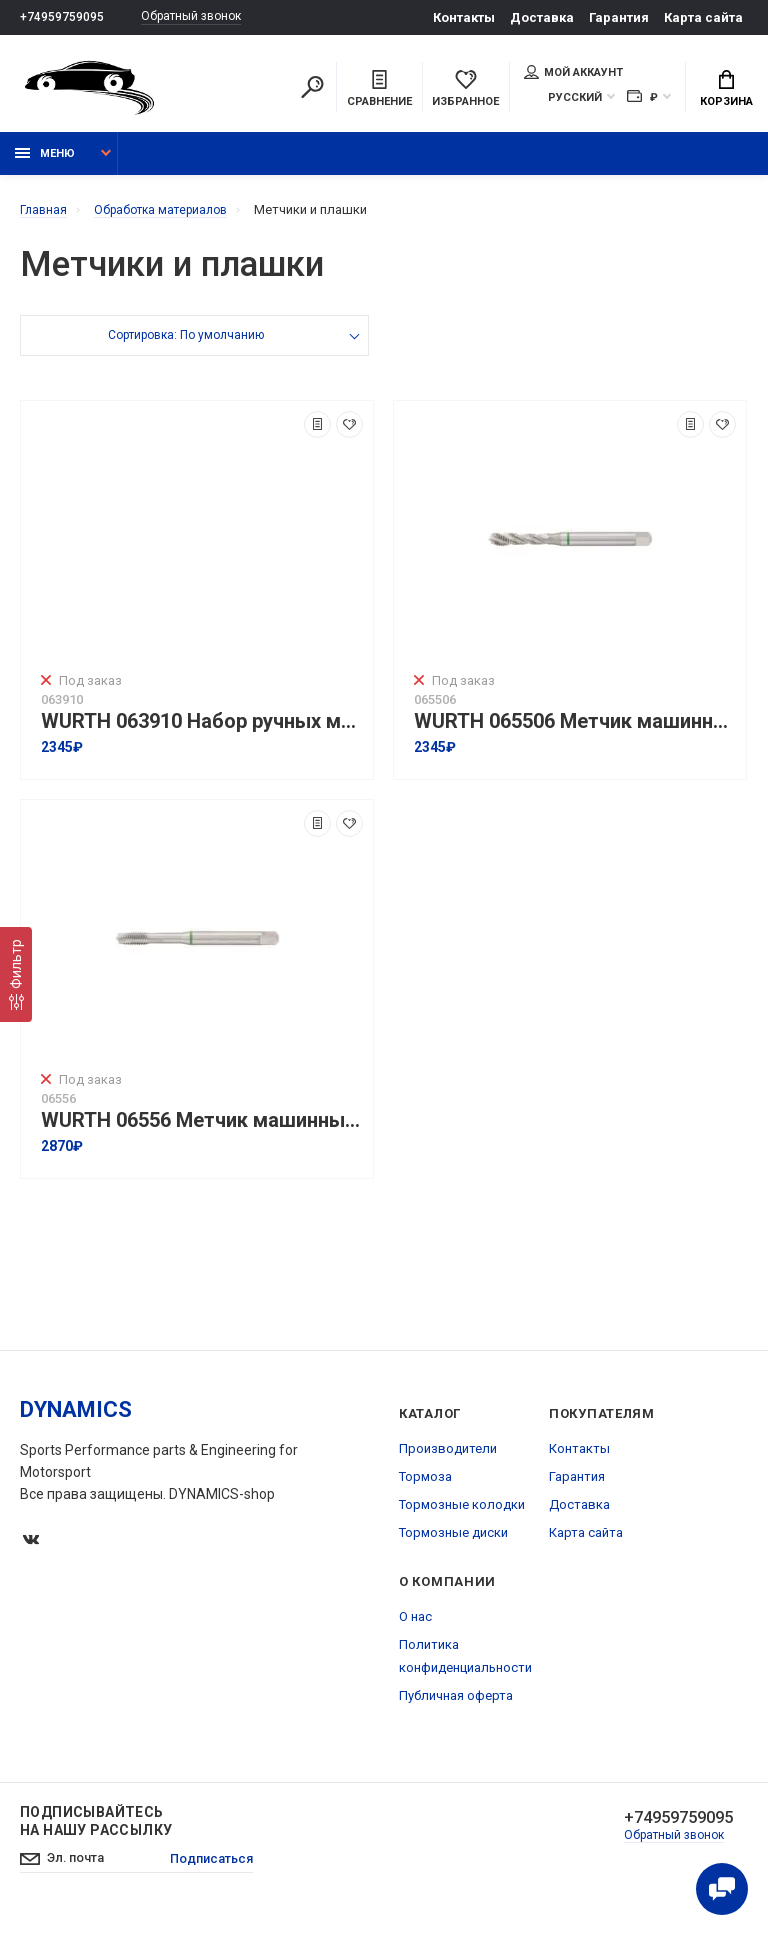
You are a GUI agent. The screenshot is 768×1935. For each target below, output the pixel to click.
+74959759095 (62, 17)
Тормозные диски (453, 1541)
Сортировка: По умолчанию (185, 346)
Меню (45, 162)
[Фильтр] (16, 974)
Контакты (464, 17)
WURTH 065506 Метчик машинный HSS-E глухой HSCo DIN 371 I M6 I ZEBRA (575, 730)
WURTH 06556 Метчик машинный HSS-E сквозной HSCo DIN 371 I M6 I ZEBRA (202, 1129)
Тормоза (425, 1485)
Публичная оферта (456, 1704)
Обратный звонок (200, 17)
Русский (575, 99)
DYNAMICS (76, 1418)
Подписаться (224, 1870)
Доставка (542, 17)
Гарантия (619, 17)
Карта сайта (703, 17)
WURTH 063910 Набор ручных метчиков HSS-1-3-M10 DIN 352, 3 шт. (202, 730)
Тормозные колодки (462, 1513)
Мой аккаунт (573, 74)
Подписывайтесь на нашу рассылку (96, 1830)
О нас (415, 1625)
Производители (448, 1457)
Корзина (726, 91)
